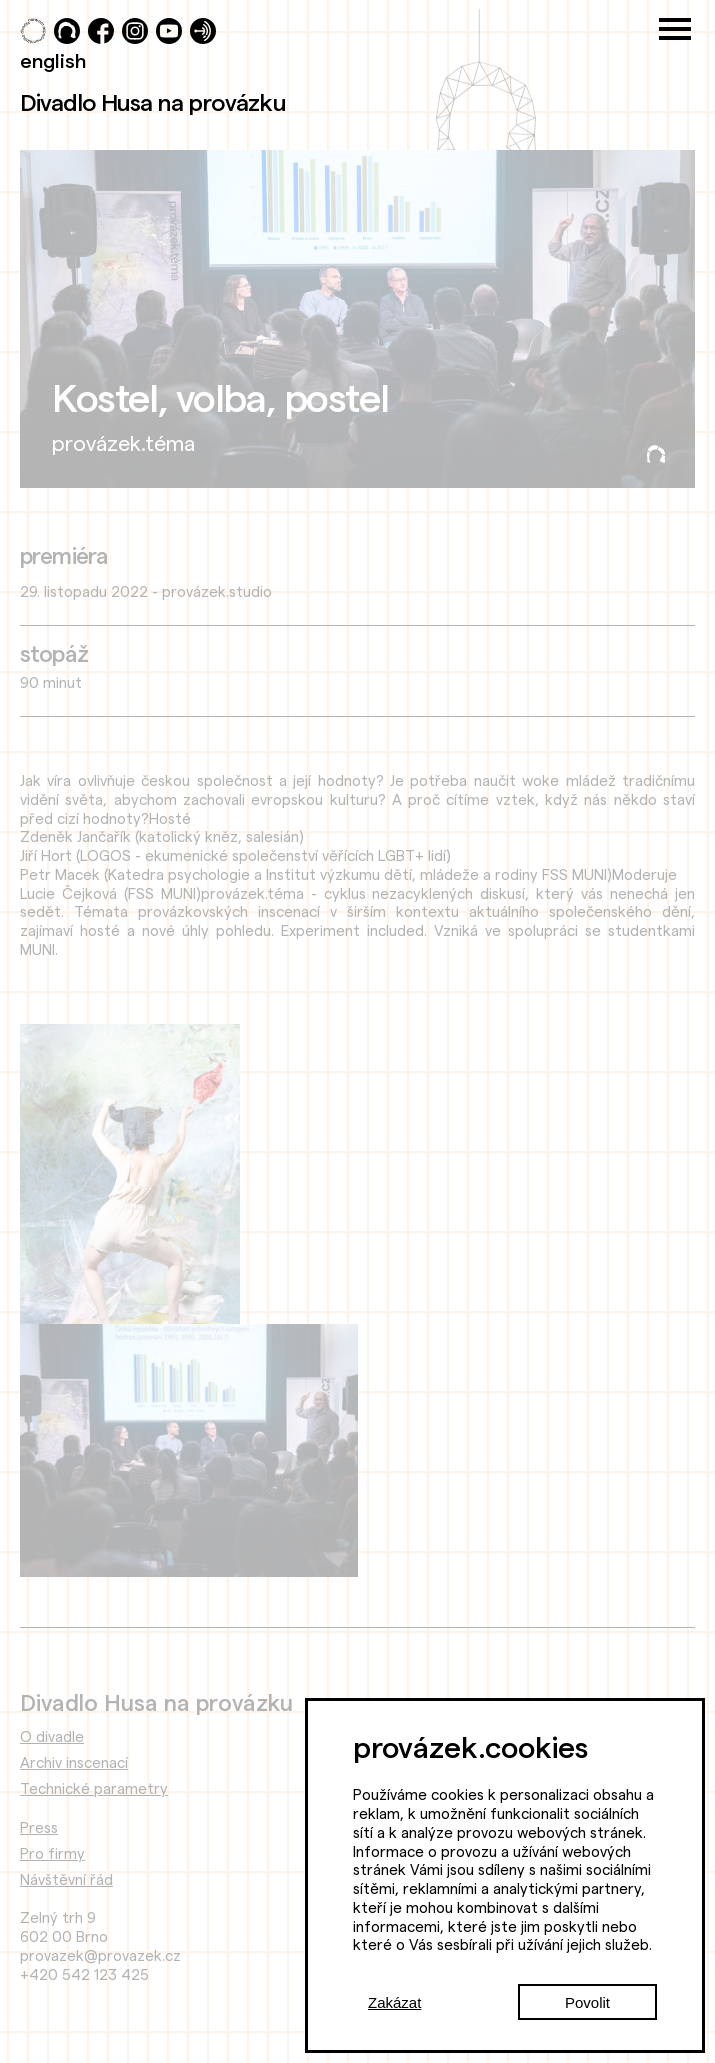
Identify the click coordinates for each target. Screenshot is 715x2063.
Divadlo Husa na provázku (153, 102)
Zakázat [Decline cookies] (394, 2002)
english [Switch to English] (53, 60)
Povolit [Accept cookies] (587, 2002)
